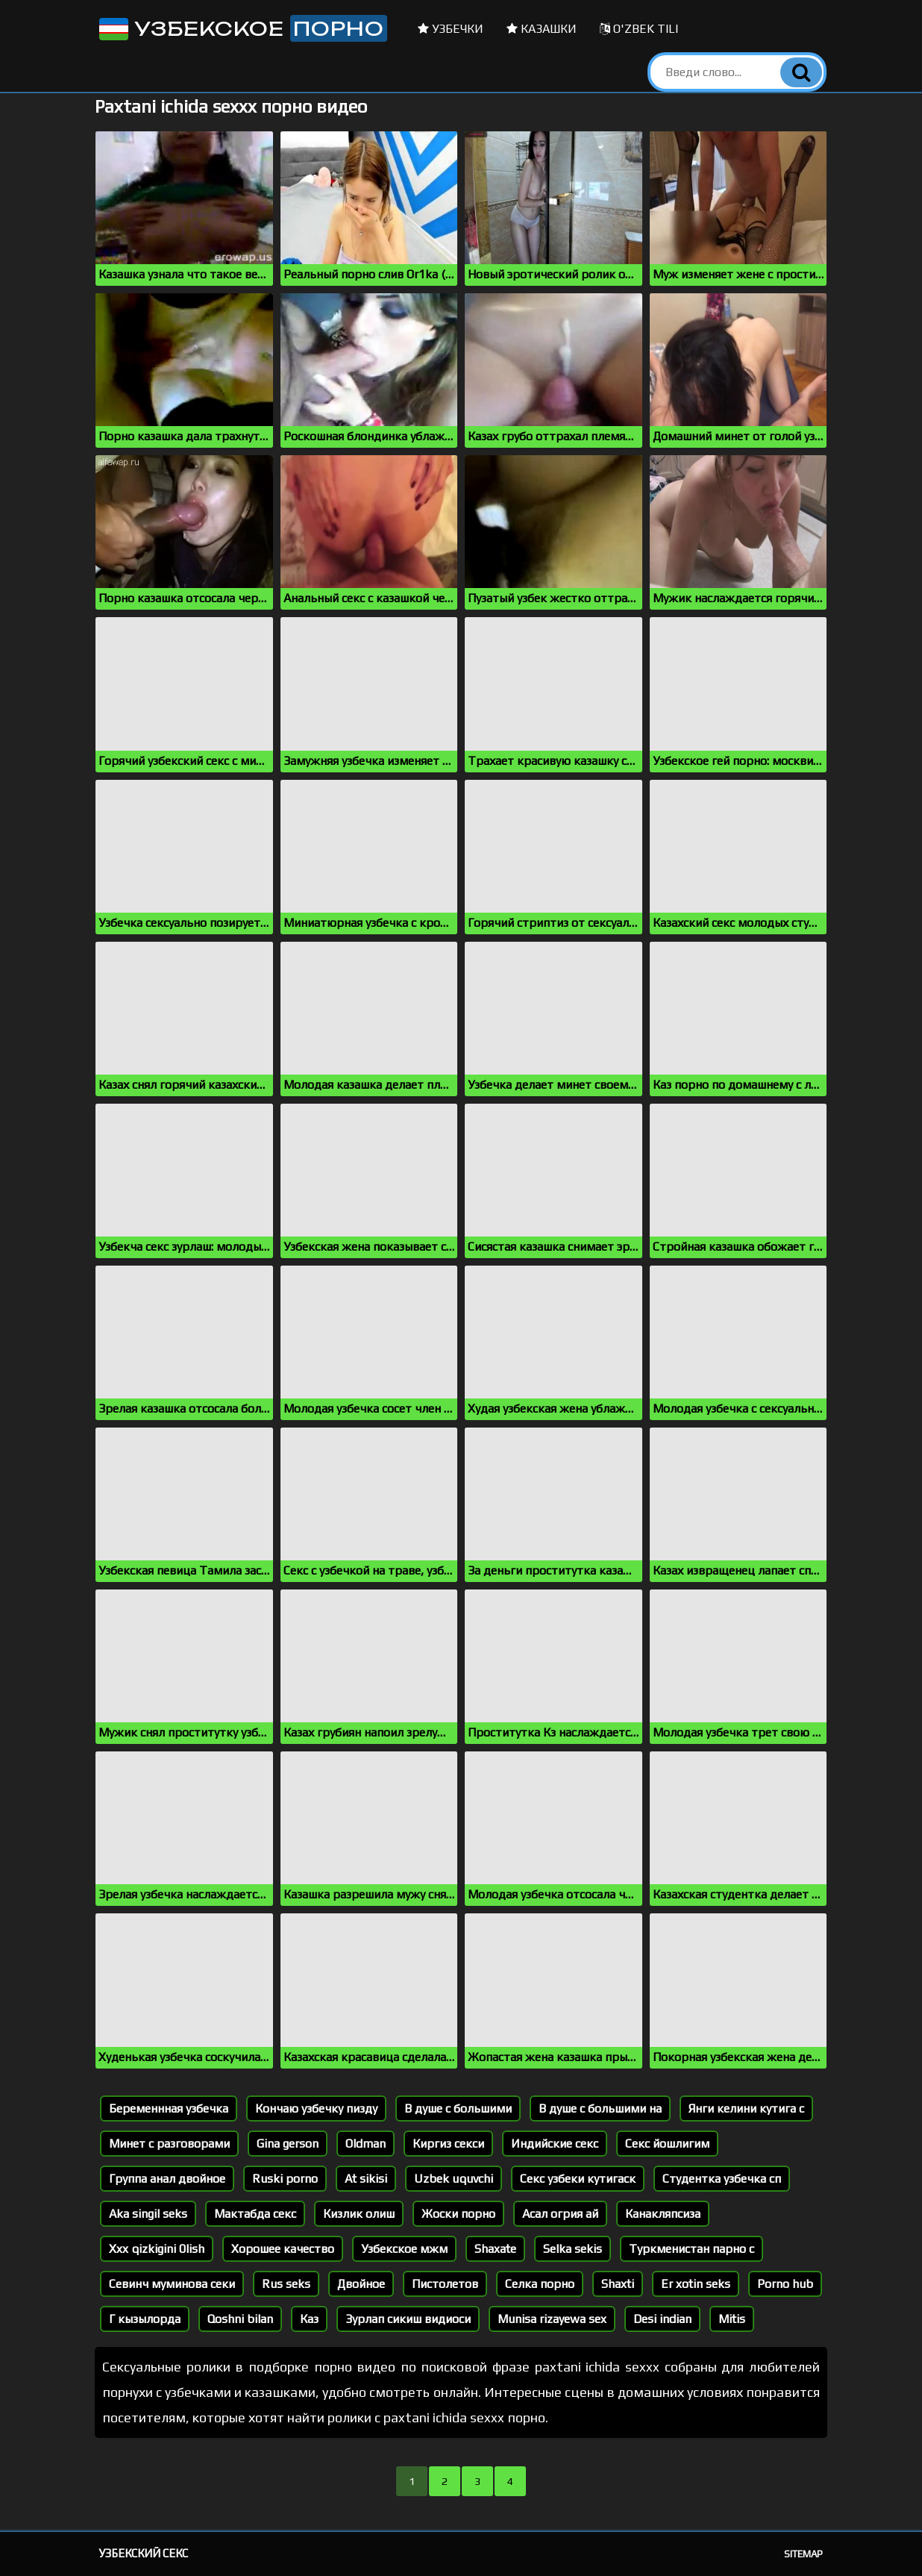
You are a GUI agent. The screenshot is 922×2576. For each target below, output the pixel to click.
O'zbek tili (639, 29)
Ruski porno (285, 2179)
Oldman (365, 2143)
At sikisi (366, 2179)
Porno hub (785, 2284)
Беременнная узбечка (168, 2108)
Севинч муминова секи (172, 2284)
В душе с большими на (600, 2108)
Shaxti (617, 2284)
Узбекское (241, 28)
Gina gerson (288, 2143)
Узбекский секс (143, 2553)
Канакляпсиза (662, 2214)
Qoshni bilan (240, 2319)
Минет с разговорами (169, 2143)
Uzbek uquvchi (453, 2179)
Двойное (361, 2284)
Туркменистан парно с (691, 2249)
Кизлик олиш (359, 2214)
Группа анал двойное (167, 2179)
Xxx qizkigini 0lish (156, 2249)
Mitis (731, 2319)
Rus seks (286, 2284)
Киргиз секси (448, 2143)
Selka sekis (572, 2249)
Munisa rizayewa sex (552, 2319)
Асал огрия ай (560, 2214)
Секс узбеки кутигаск (578, 2179)
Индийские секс (554, 2143)
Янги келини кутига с (746, 2108)
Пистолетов (445, 2284)
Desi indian (662, 2319)
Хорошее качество (282, 2249)
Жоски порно (458, 2214)
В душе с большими (458, 2108)
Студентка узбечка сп (721, 2179)
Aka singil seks (148, 2214)
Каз (309, 2319)
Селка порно (539, 2284)
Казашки (542, 29)
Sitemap (803, 2554)
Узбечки (450, 29)
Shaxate (495, 2249)
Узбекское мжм (404, 2249)
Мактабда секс (255, 2214)
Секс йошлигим (667, 2143)
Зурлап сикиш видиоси (408, 2319)
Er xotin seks (695, 2284)
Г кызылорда (145, 2319)
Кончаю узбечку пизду (316, 2108)
